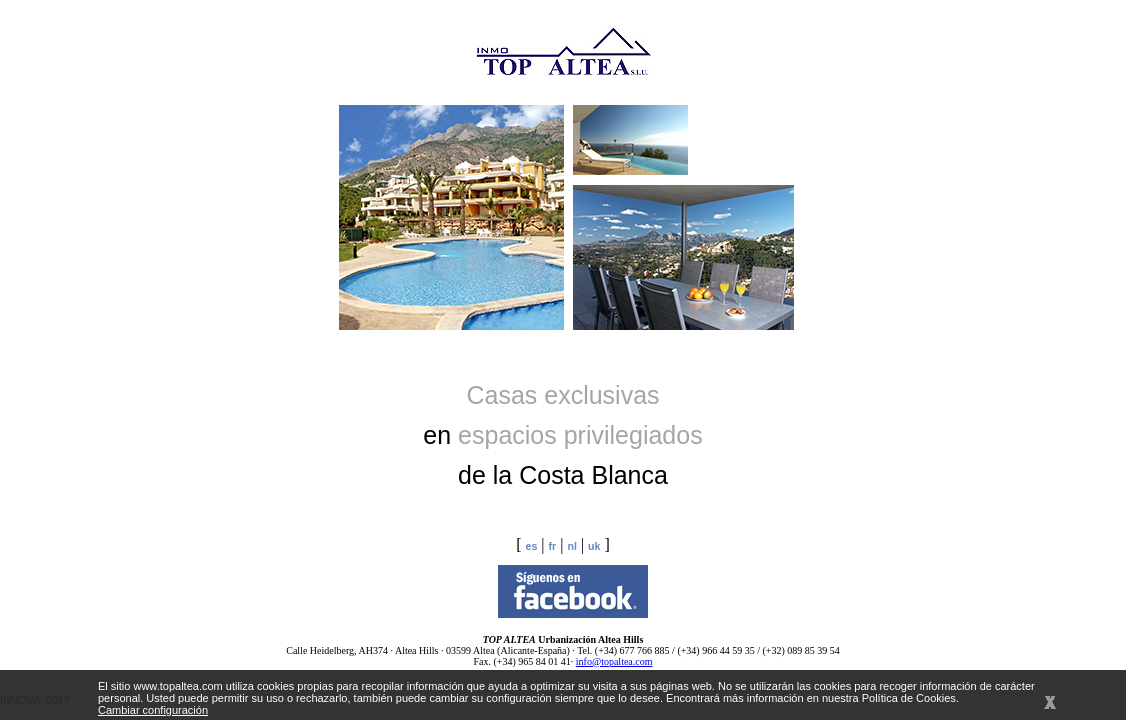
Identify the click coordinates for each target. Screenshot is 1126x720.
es (531, 546)
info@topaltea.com (614, 661)
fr (553, 546)
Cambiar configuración (153, 710)
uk (594, 546)
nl (571, 546)
